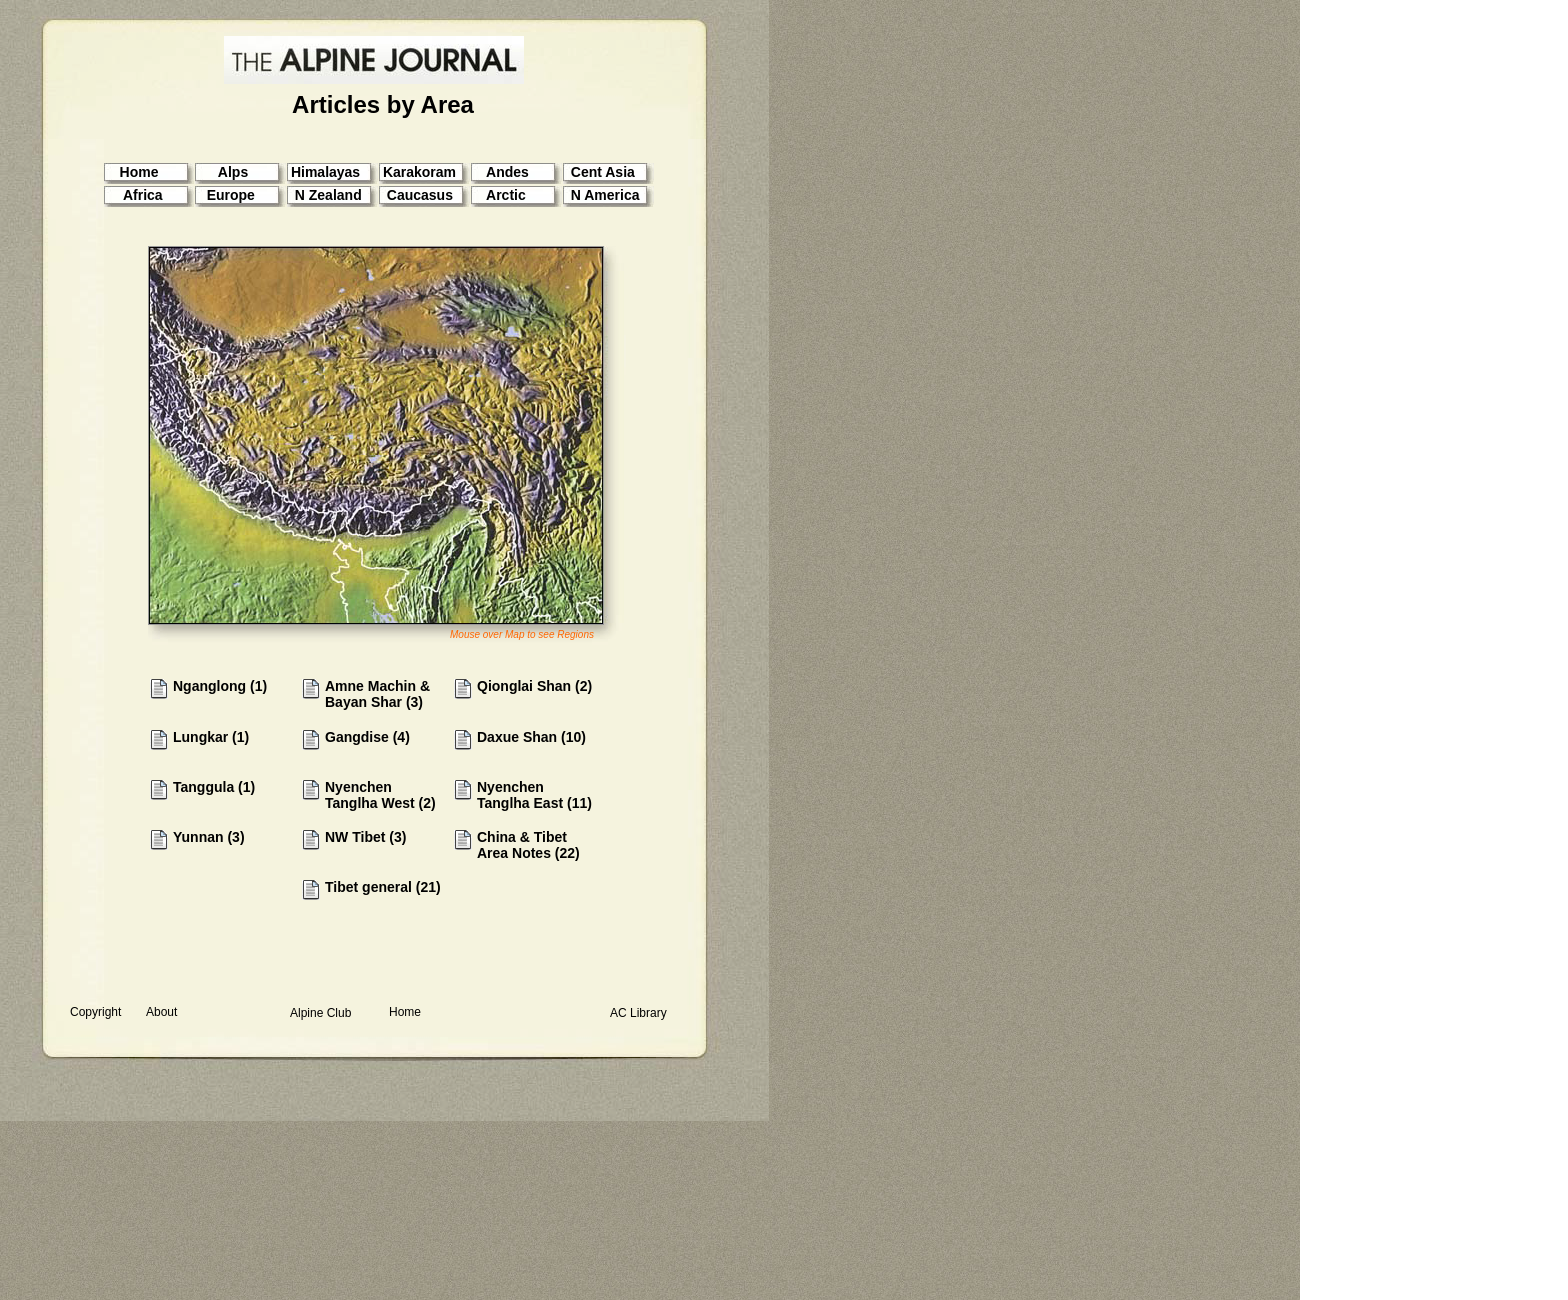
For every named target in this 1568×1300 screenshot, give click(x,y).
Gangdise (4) (367, 737)
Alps (233, 172)
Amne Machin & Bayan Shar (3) (377, 694)
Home (405, 1012)
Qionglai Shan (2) (534, 686)
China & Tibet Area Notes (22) (528, 845)
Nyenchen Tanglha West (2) (380, 795)
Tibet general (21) (383, 887)
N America (605, 195)
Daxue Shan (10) (531, 737)
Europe (231, 195)
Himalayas (325, 172)
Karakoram (419, 172)
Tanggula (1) (214, 787)
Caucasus (420, 195)
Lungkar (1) (211, 737)
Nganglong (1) (220, 686)
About (161, 1012)
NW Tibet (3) (365, 837)
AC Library (638, 1013)
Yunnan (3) (209, 837)
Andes (507, 172)
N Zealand (328, 195)
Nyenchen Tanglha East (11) (534, 795)
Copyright (95, 1012)
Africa (141, 195)
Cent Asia (603, 172)
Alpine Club (320, 1013)
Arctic (506, 195)
